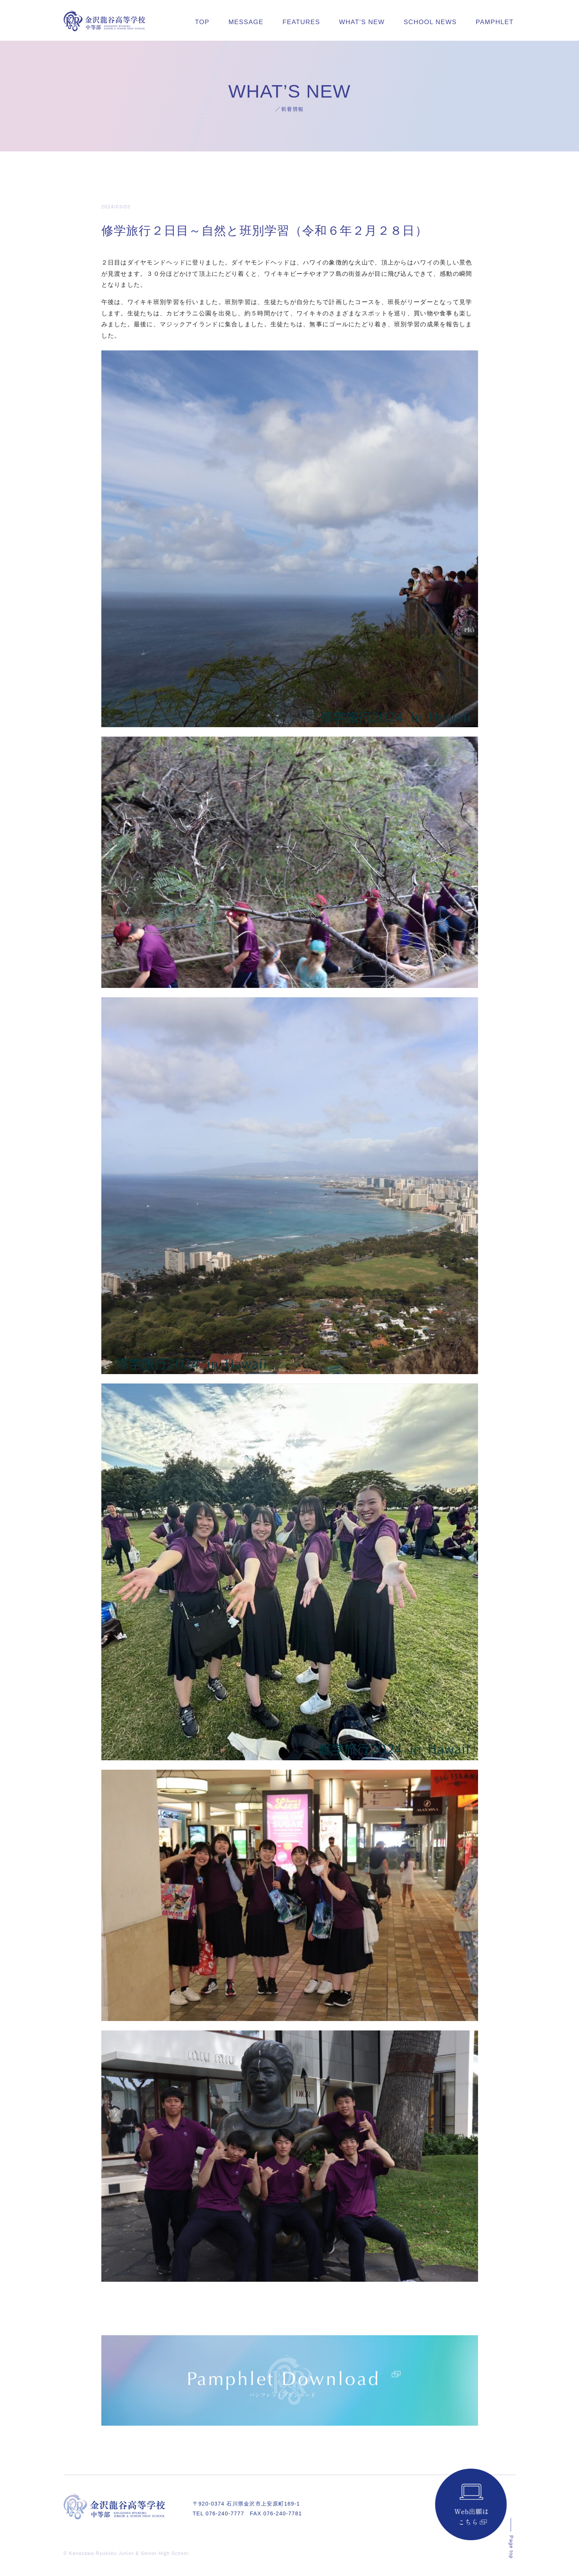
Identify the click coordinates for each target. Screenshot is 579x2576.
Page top (511, 2547)
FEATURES (301, 22)
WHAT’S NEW (362, 22)
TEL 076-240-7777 (218, 2513)
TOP (202, 22)
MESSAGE (245, 22)
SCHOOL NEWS (430, 22)
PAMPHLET (495, 22)
